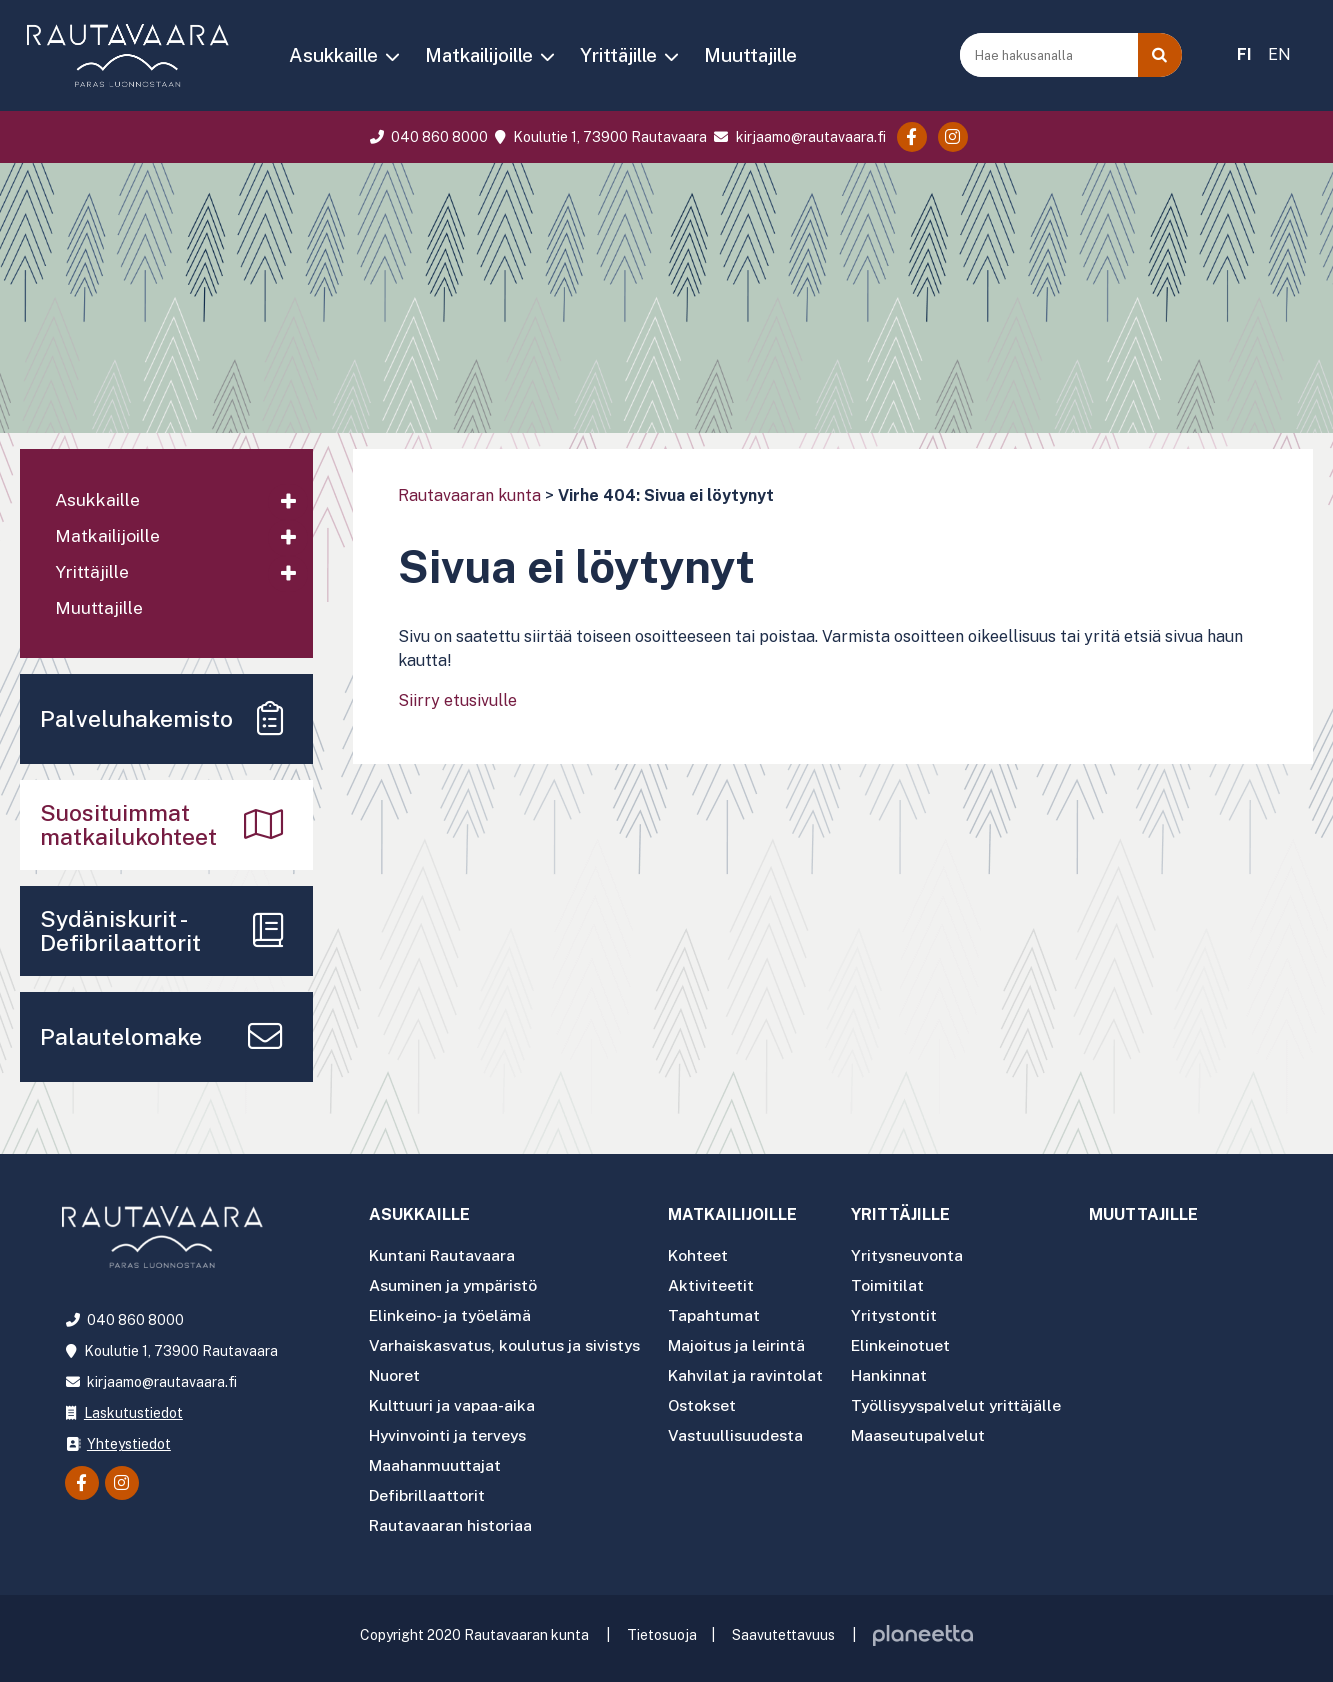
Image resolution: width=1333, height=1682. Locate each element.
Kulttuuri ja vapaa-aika (452, 1402)
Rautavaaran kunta (469, 495)
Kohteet (706, 1257)
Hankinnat (898, 1373)
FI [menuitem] (1244, 54)
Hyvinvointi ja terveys (449, 1431)
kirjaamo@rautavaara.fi (797, 137)
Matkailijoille (479, 55)
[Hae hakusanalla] (1051, 55)
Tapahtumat (722, 1315)
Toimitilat (896, 1286)
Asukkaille (333, 55)
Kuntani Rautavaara (442, 1257)
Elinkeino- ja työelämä (451, 1315)
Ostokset (711, 1402)
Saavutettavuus (783, 1628)
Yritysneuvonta (917, 1257)
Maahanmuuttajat (435, 1460)
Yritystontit (904, 1315)
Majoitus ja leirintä (745, 1344)
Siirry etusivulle (457, 700)
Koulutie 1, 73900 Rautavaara (599, 137)
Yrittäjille (618, 55)
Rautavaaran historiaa (451, 1518)
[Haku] (1160, 55)
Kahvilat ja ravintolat (754, 1373)
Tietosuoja (662, 1628)
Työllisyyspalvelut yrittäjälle (968, 1402)
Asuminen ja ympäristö (454, 1286)
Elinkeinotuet (910, 1344)
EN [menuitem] (1279, 54)
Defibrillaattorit (427, 1489)
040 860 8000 (426, 137)
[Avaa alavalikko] (288, 502)
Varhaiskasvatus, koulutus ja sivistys (508, 1344)
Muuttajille (750, 55)
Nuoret (394, 1373)
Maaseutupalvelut (927, 1431)
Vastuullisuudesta (745, 1431)
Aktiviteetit (719, 1286)
